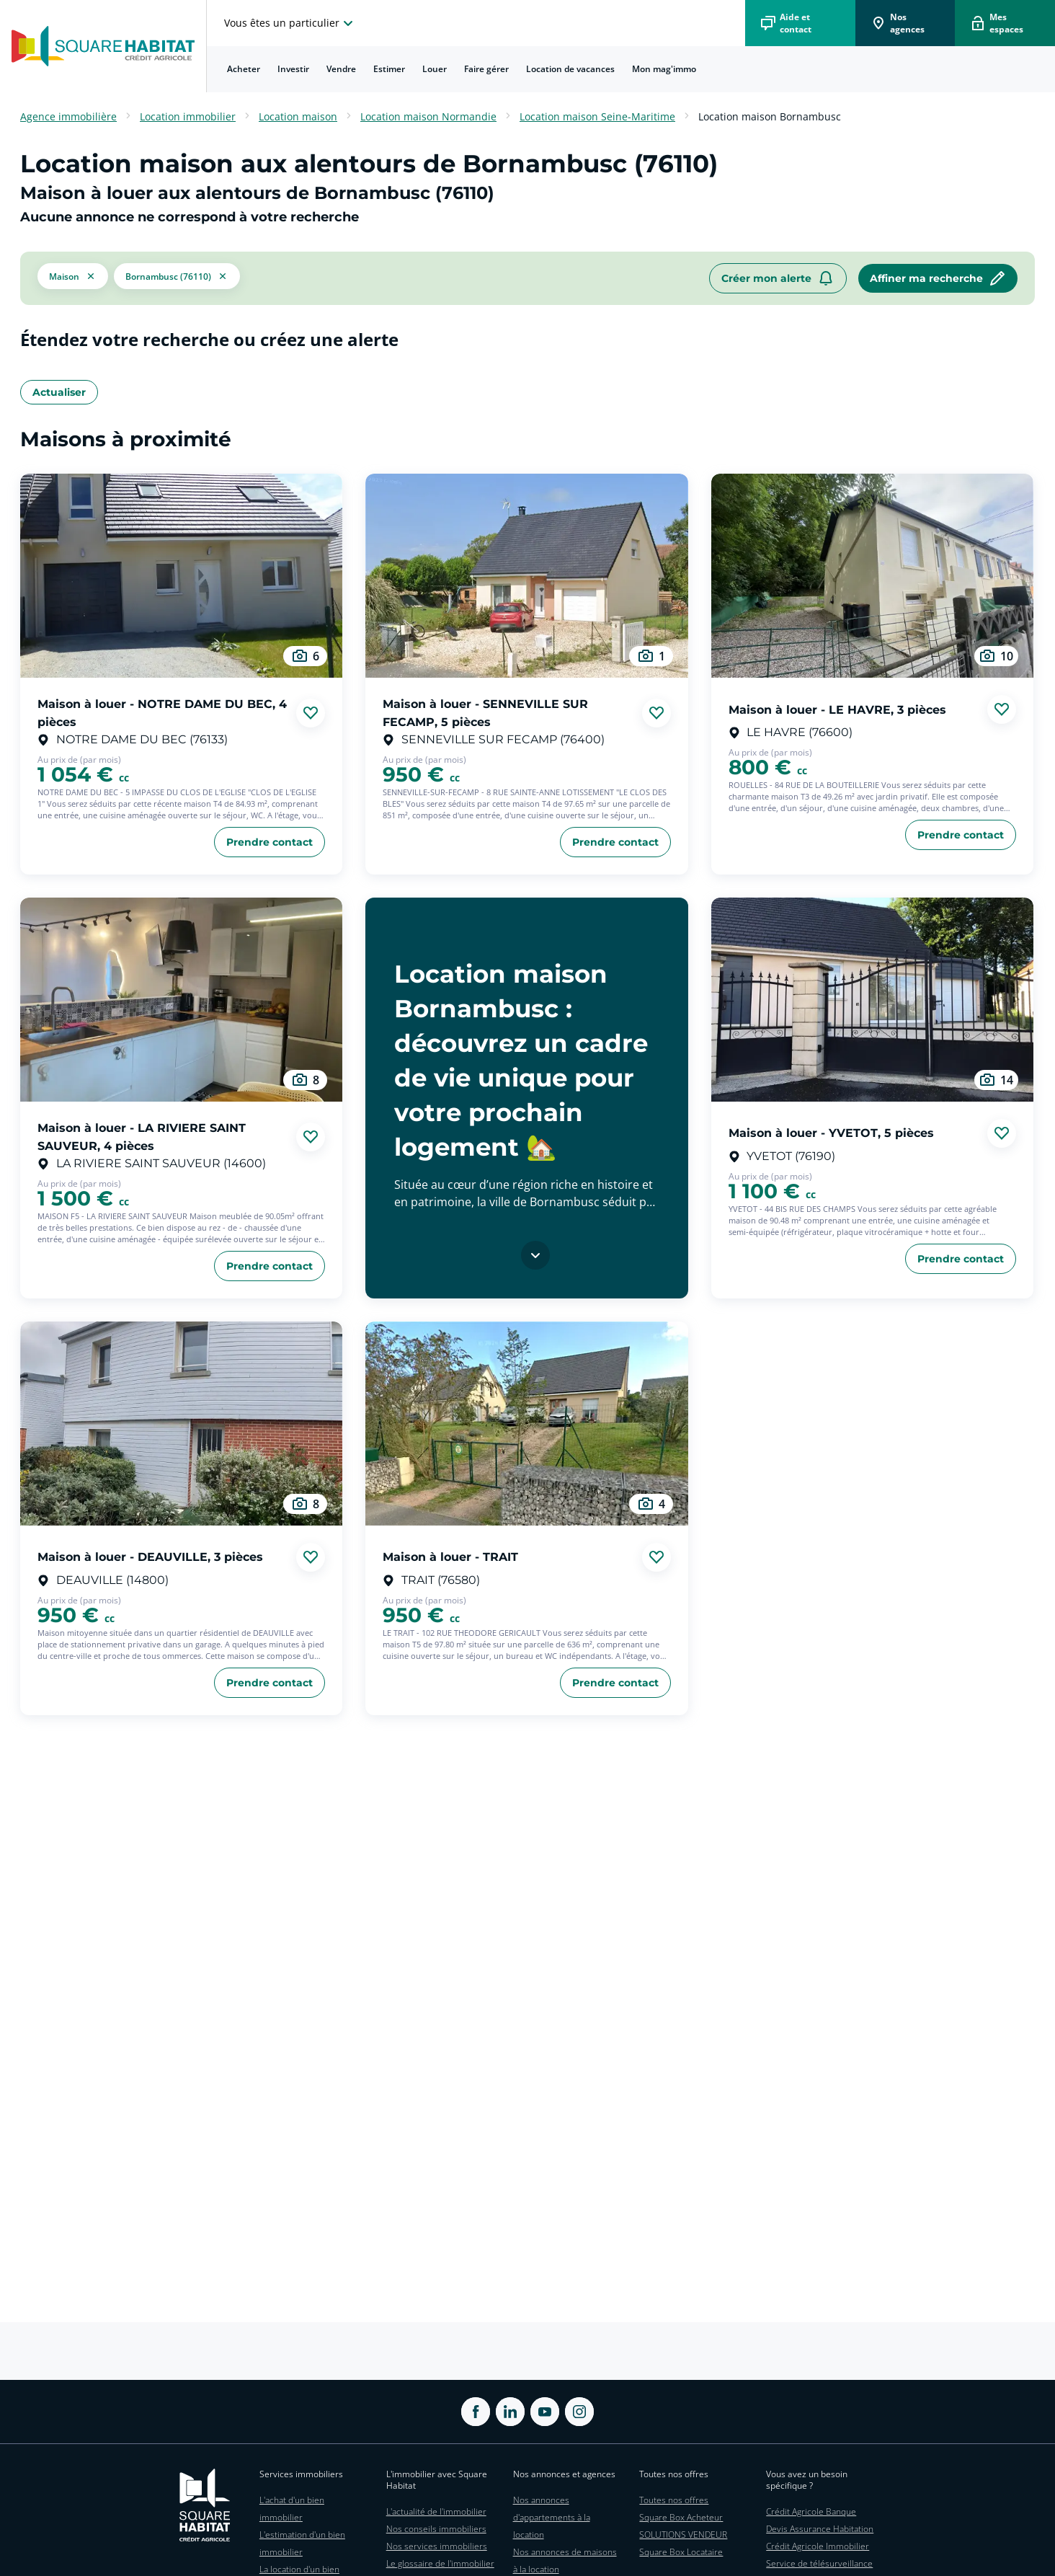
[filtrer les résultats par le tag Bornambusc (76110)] (177, 278)
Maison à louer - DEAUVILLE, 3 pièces (150, 1557)
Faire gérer (486, 69)
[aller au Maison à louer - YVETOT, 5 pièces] (872, 1000)
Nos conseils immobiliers (436, 2529)
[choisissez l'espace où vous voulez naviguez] (290, 23)
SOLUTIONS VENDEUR (683, 2534)
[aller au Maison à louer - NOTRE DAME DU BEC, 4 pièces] (181, 576)
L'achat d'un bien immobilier (291, 2508)
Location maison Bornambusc (769, 116)
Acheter (243, 69)
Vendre (341, 69)
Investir (293, 69)
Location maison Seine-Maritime (597, 116)
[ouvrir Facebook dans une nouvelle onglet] (475, 2411)
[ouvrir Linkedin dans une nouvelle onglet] (510, 2411)
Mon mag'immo (664, 69)
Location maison (298, 116)
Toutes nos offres (673, 2500)
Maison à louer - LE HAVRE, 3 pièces (837, 709)
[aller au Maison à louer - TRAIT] (526, 1424)
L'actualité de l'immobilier (436, 2511)
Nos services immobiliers (436, 2546)
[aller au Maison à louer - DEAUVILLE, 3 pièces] (181, 1424)
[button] (72, 278)
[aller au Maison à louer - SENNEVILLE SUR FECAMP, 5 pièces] (526, 576)
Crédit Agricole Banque (811, 2511)
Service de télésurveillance (819, 2563)
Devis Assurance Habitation (819, 2529)
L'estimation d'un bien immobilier (302, 2543)
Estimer (389, 69)
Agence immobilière (68, 116)
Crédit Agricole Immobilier (817, 2546)
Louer (434, 69)
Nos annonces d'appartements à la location (551, 2517)
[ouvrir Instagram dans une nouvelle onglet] (579, 2411)
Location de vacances (570, 69)
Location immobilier (188, 116)
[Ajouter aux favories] (310, 713)
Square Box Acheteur (681, 2517)
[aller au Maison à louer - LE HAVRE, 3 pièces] (872, 576)
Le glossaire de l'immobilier (440, 2563)
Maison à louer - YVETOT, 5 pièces (831, 1133)
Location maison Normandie (428, 116)
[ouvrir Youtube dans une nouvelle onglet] (544, 2411)
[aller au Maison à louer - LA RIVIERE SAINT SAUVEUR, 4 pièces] (181, 1000)
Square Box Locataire (681, 2552)
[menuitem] (243, 69)
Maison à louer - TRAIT (450, 1557)
